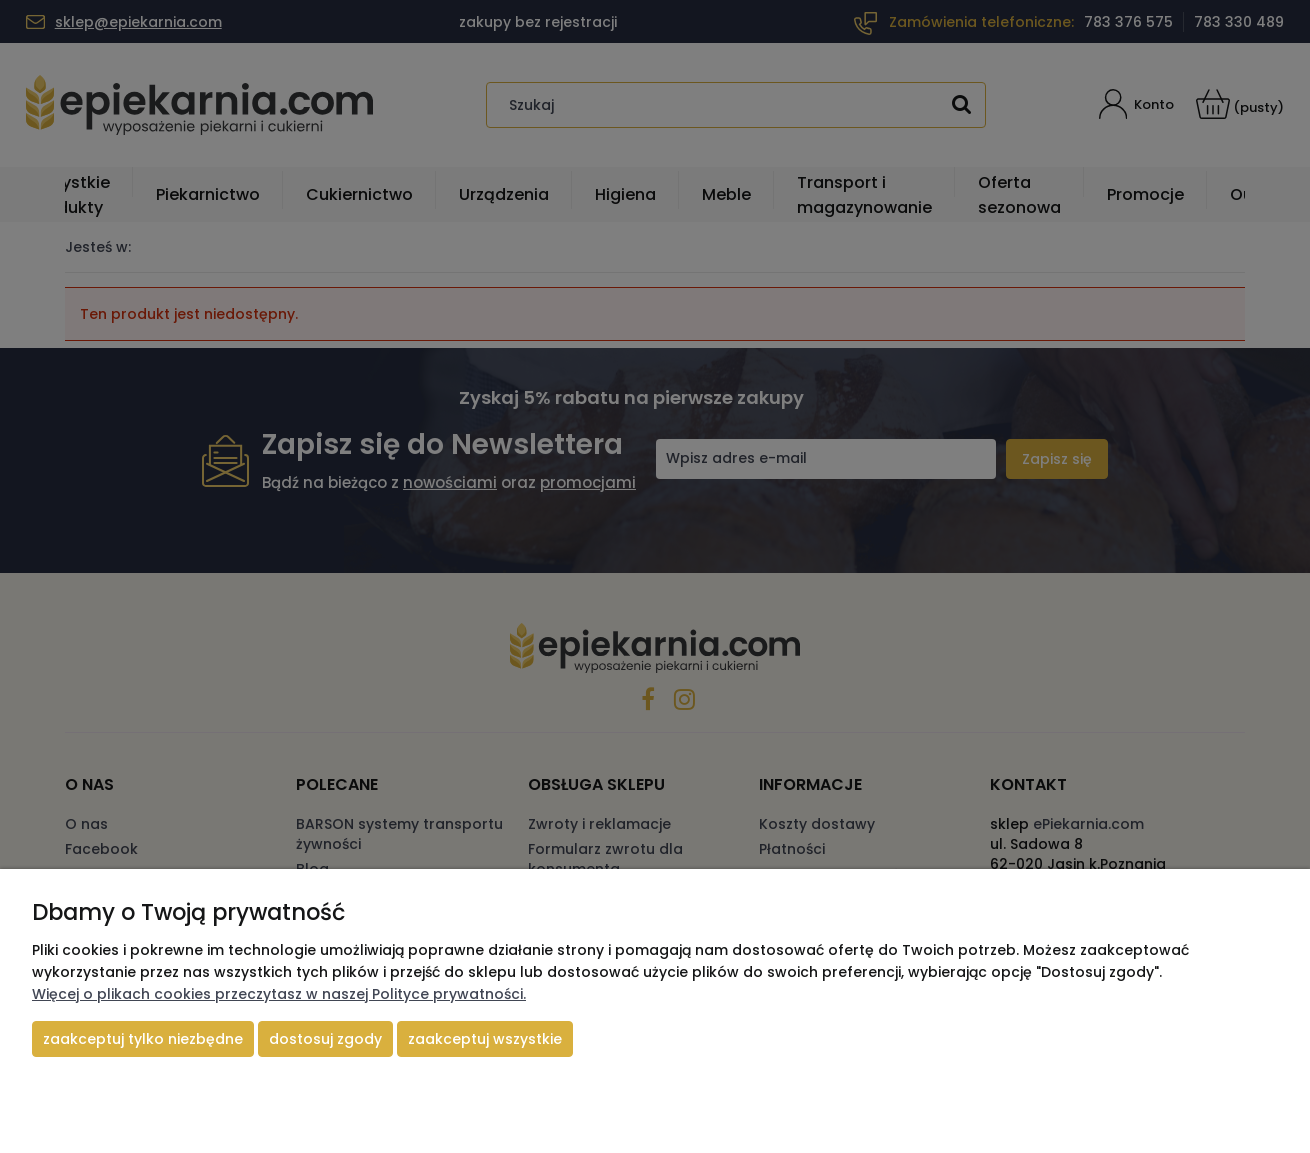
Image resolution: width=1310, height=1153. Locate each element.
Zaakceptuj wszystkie (485, 1039)
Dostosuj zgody (325, 1039)
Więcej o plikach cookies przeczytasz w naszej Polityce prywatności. (279, 994)
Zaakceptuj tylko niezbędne (143, 1039)
